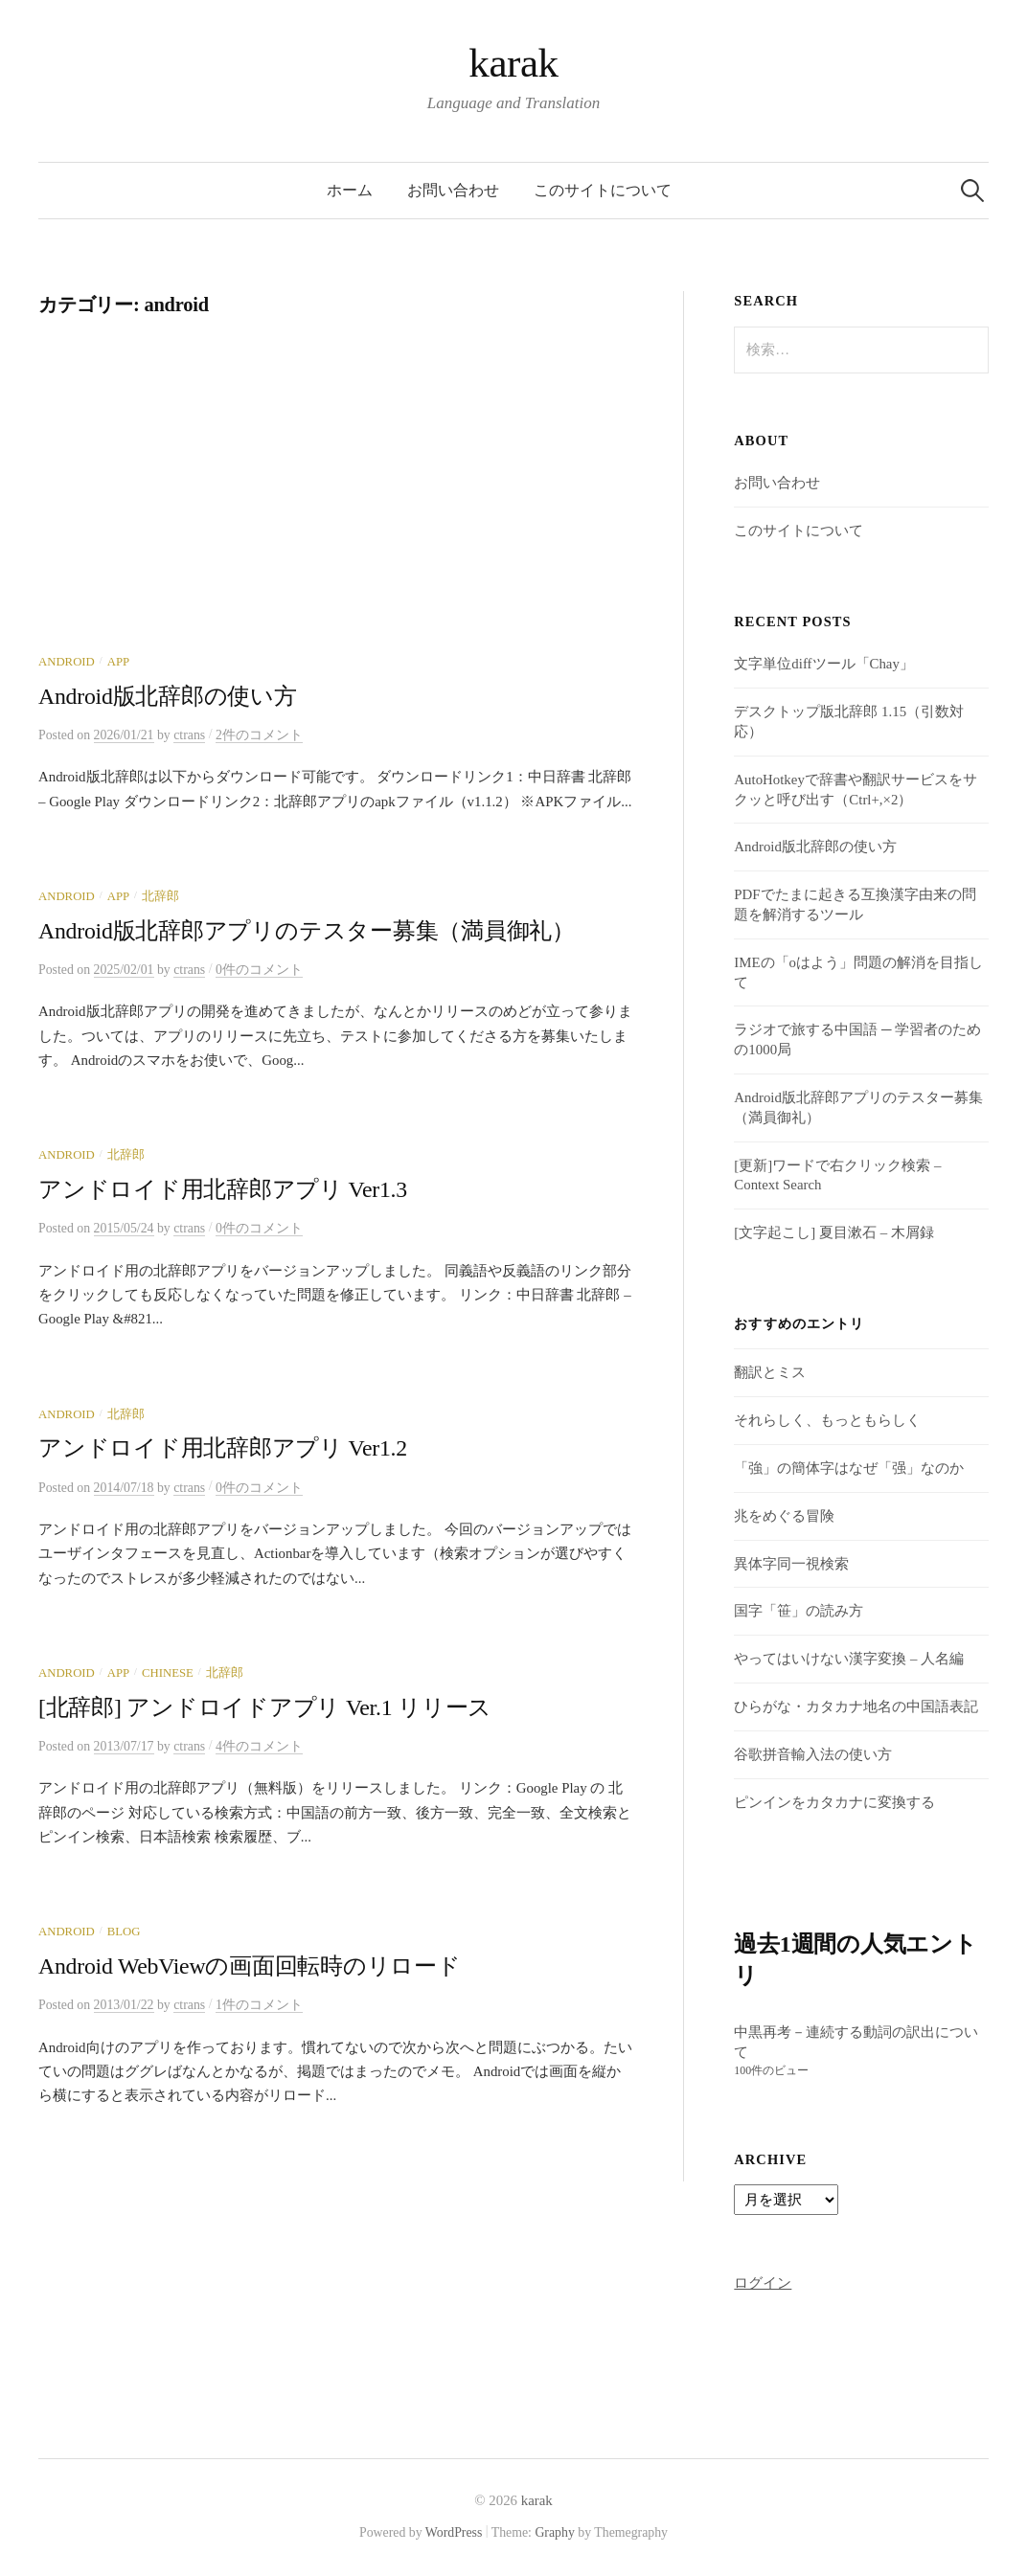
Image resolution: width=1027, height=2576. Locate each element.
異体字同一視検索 (791, 1563)
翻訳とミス (770, 1372)
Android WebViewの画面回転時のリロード (249, 1966)
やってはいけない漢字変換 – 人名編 (849, 1658)
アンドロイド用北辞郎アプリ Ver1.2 (222, 1447)
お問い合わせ (453, 190)
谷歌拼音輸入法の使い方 (813, 1754)
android (66, 661)
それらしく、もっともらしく (827, 1420)
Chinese (168, 1673)
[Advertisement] (335, 510)
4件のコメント (259, 1746)
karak (513, 62)
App (118, 661)
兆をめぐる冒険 (784, 1516)
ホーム (350, 190)
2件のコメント (259, 735)
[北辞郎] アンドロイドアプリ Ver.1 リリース (264, 1707)
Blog (124, 1931)
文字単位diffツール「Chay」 (824, 663)
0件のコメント (259, 969)
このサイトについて (603, 190)
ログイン (762, 2283)
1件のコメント (259, 2005)
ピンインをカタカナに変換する (834, 1802)
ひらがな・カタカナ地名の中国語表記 (856, 1706)
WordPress (454, 2532)
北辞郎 (160, 896)
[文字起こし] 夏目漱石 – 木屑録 (833, 1232)
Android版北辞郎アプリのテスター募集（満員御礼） (306, 930)
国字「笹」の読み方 (798, 1610)
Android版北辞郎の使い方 (167, 696)
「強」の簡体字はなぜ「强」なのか (849, 1468)
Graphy (554, 2532)
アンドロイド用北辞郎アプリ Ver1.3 (222, 1189)
